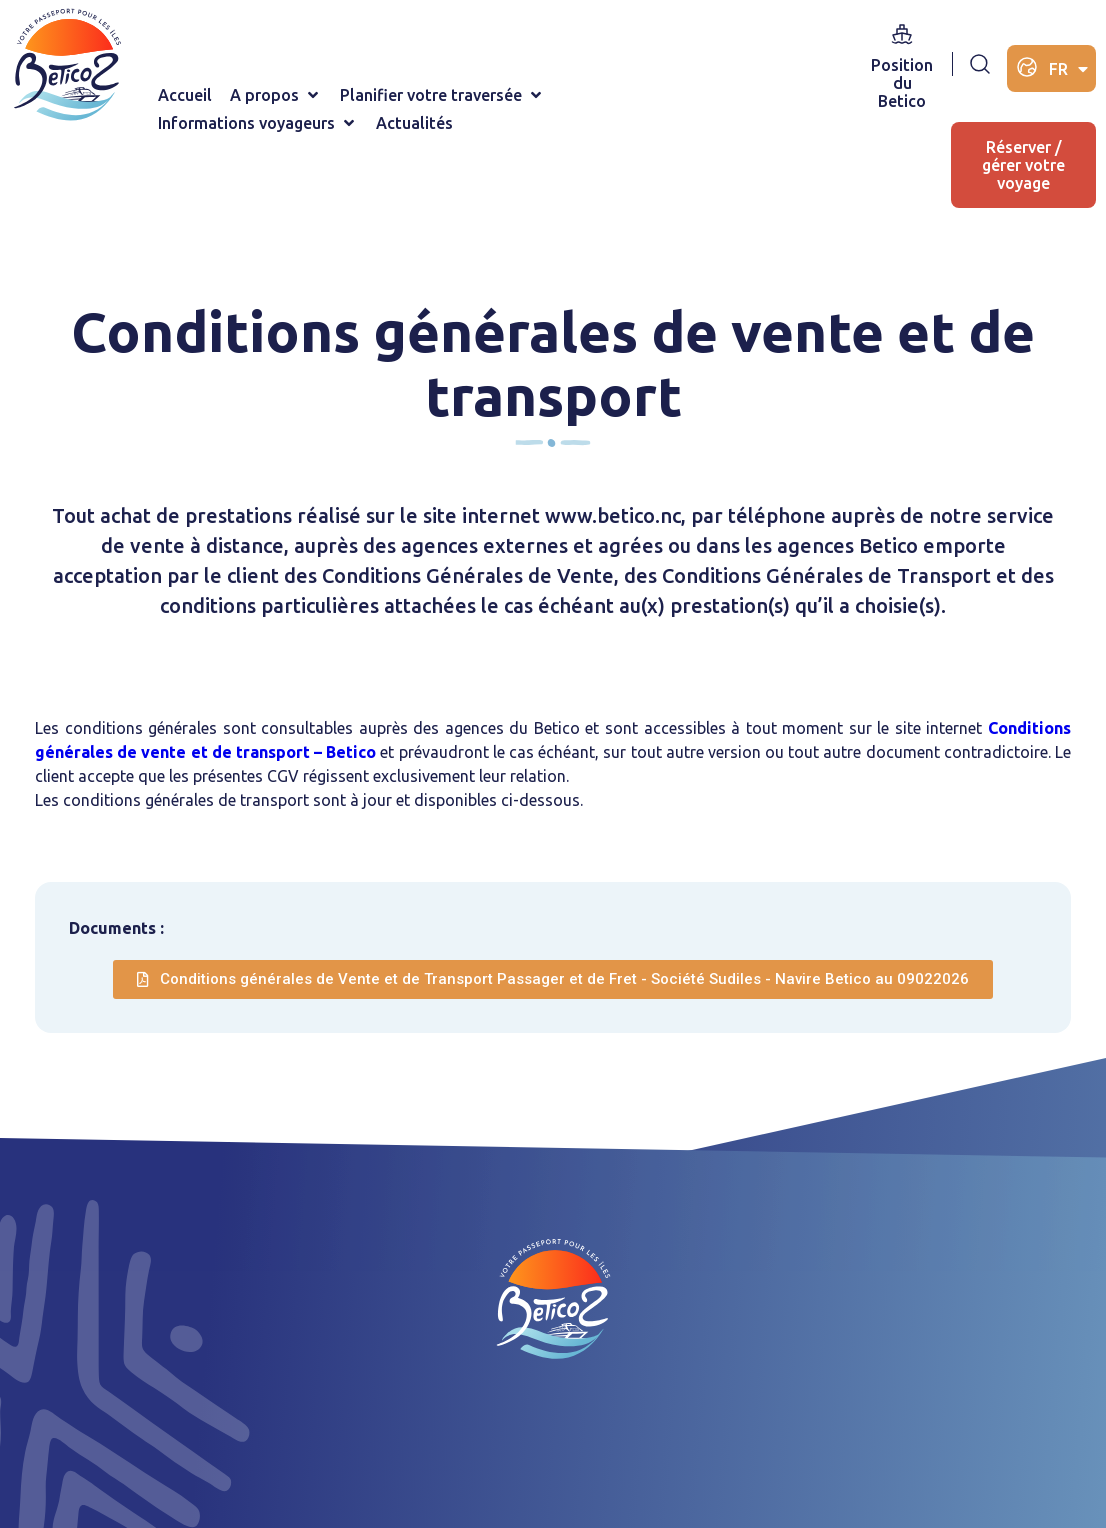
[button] (276, 95)
